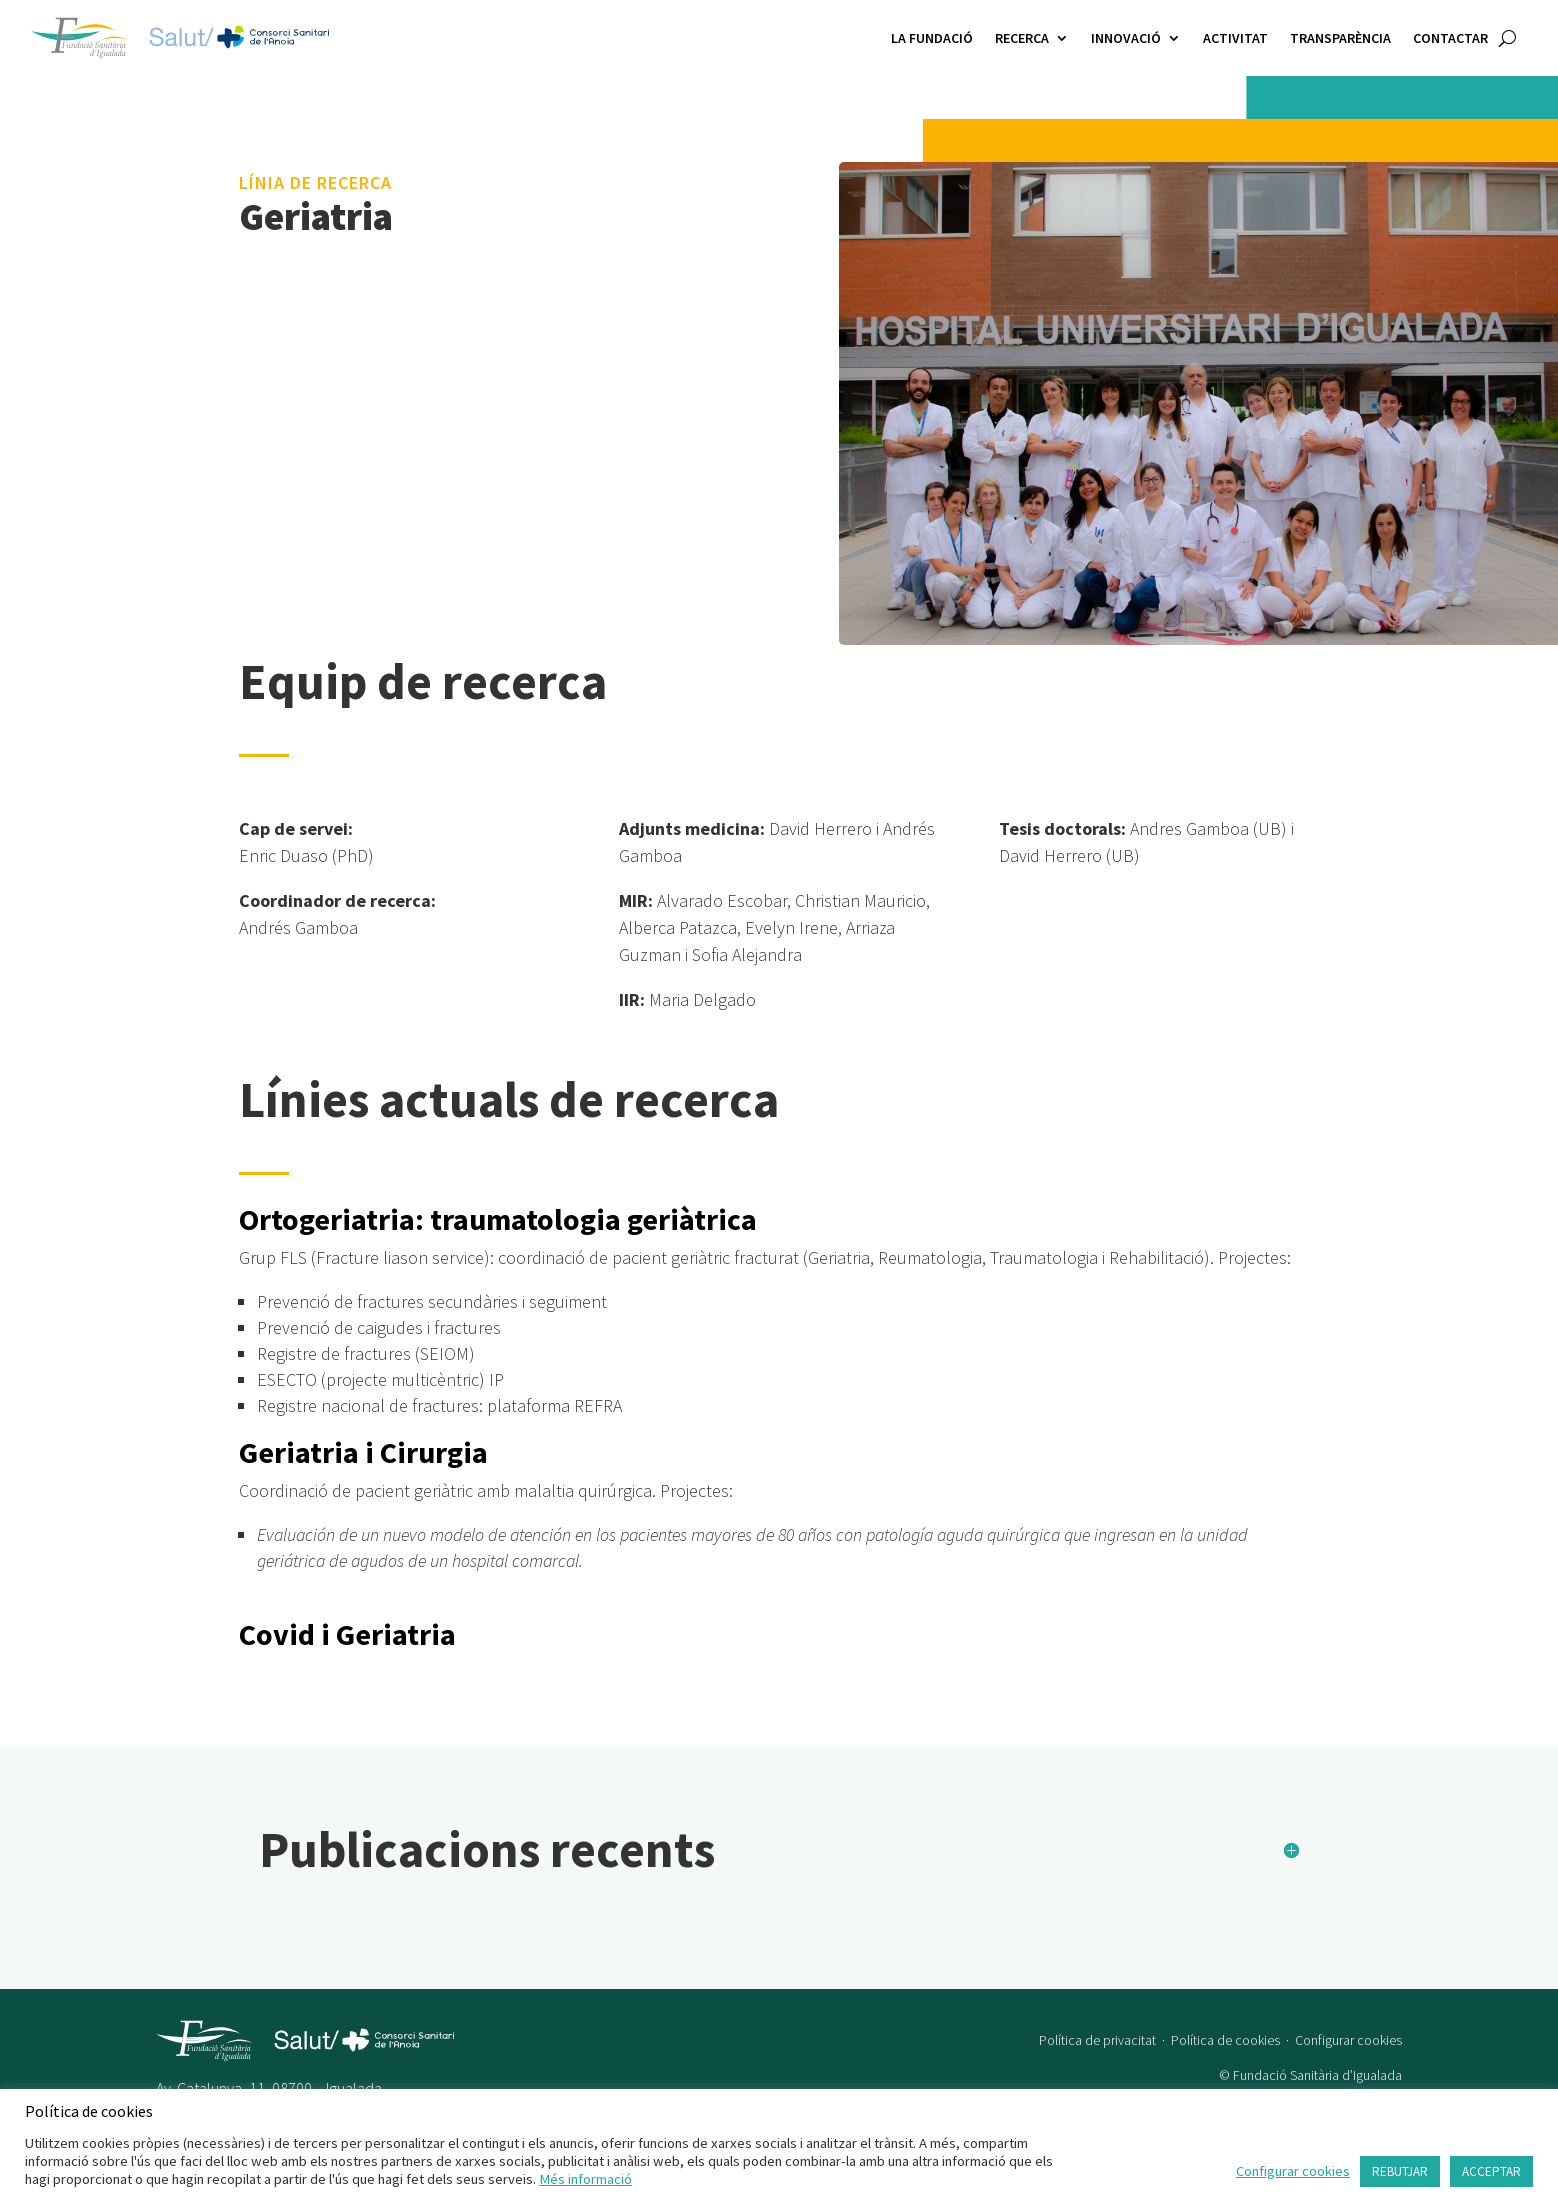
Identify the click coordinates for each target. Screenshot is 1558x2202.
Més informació (585, 2179)
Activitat (1235, 38)
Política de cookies (1225, 2024)
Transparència (1340, 38)
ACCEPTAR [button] (1491, 2171)
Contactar (1450, 38)
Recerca (1022, 38)
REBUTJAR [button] (1400, 2171)
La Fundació (932, 38)
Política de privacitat (1097, 2024)
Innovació (1126, 38)
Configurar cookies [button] (1348, 2024)
